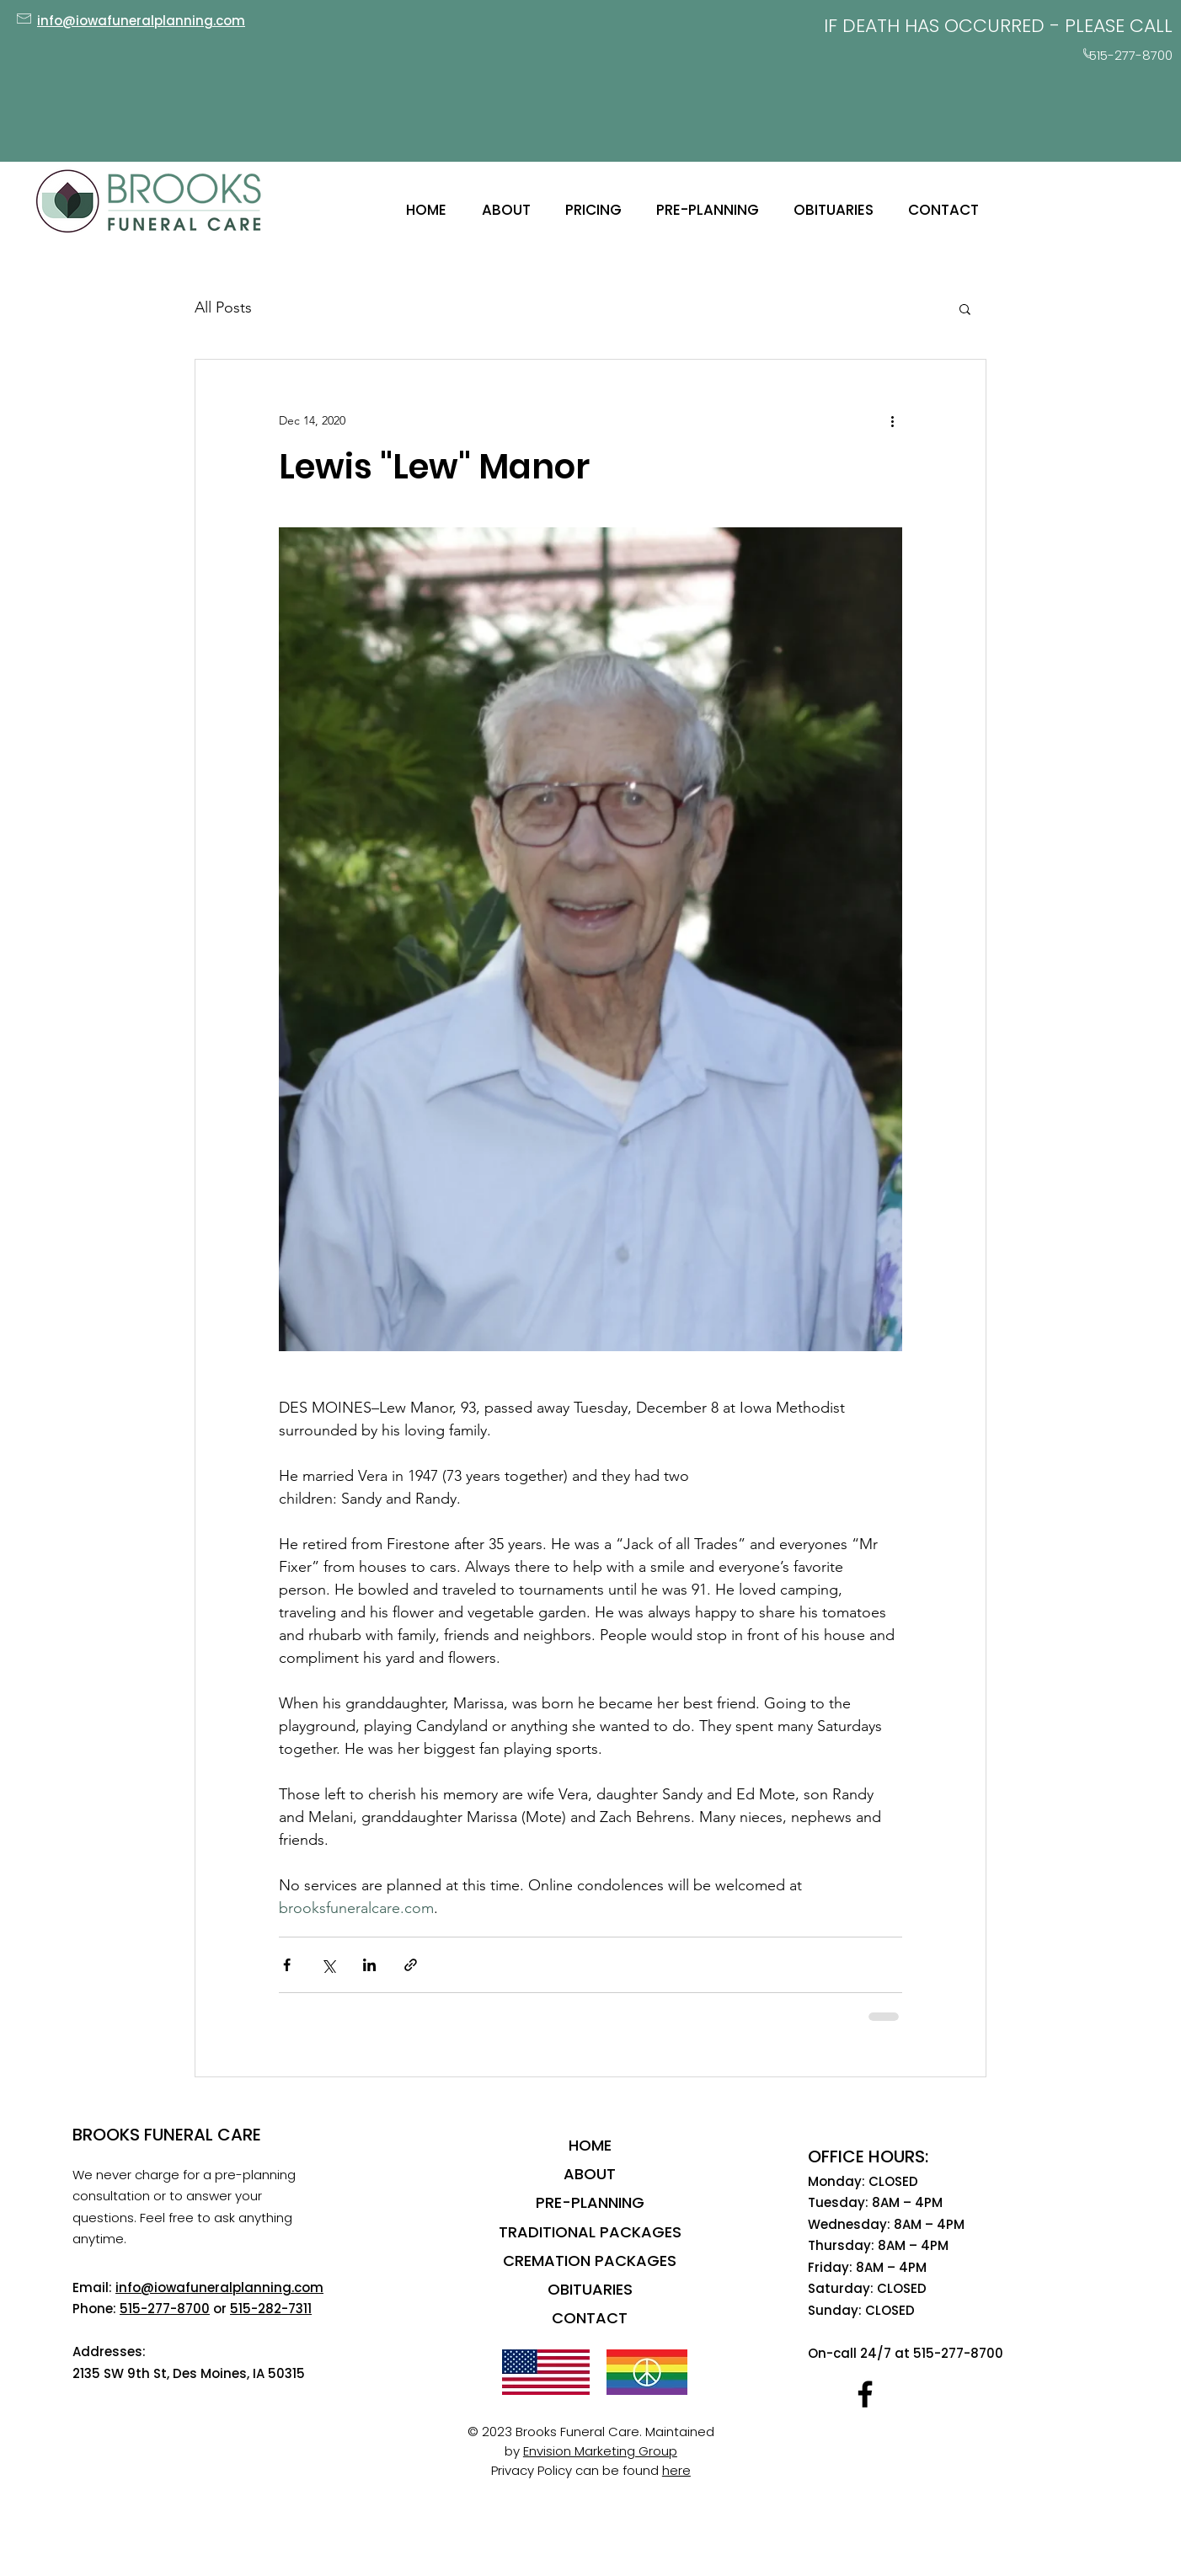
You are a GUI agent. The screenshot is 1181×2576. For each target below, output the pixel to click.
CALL (1151, 26)
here (676, 2470)
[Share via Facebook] (287, 1965)
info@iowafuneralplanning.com (219, 2287)
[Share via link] (411, 1965)
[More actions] (892, 420)
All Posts (223, 307)
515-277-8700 (165, 2308)
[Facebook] (865, 2394)
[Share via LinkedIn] (369, 1965)
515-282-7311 (271, 2308)
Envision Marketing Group (600, 2451)
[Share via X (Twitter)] (328, 1965)
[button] (965, 308)
